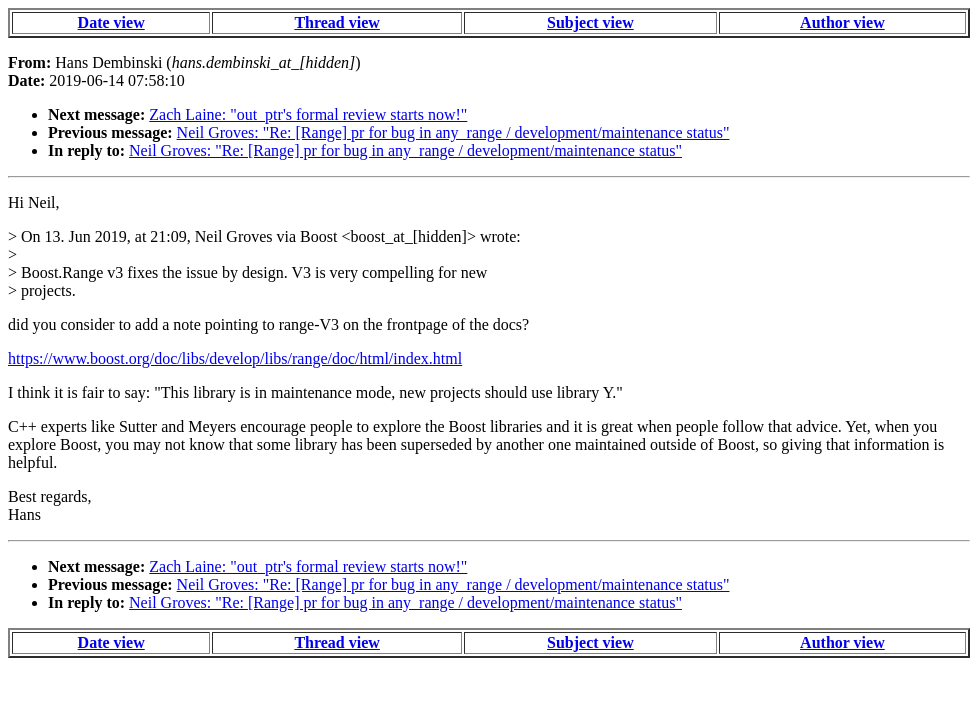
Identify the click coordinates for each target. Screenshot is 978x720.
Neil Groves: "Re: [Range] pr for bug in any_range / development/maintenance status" (453, 132)
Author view (842, 22)
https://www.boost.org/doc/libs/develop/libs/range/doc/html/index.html (235, 358)
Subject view (590, 22)
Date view (111, 22)
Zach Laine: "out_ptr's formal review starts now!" (308, 114)
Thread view (336, 22)
